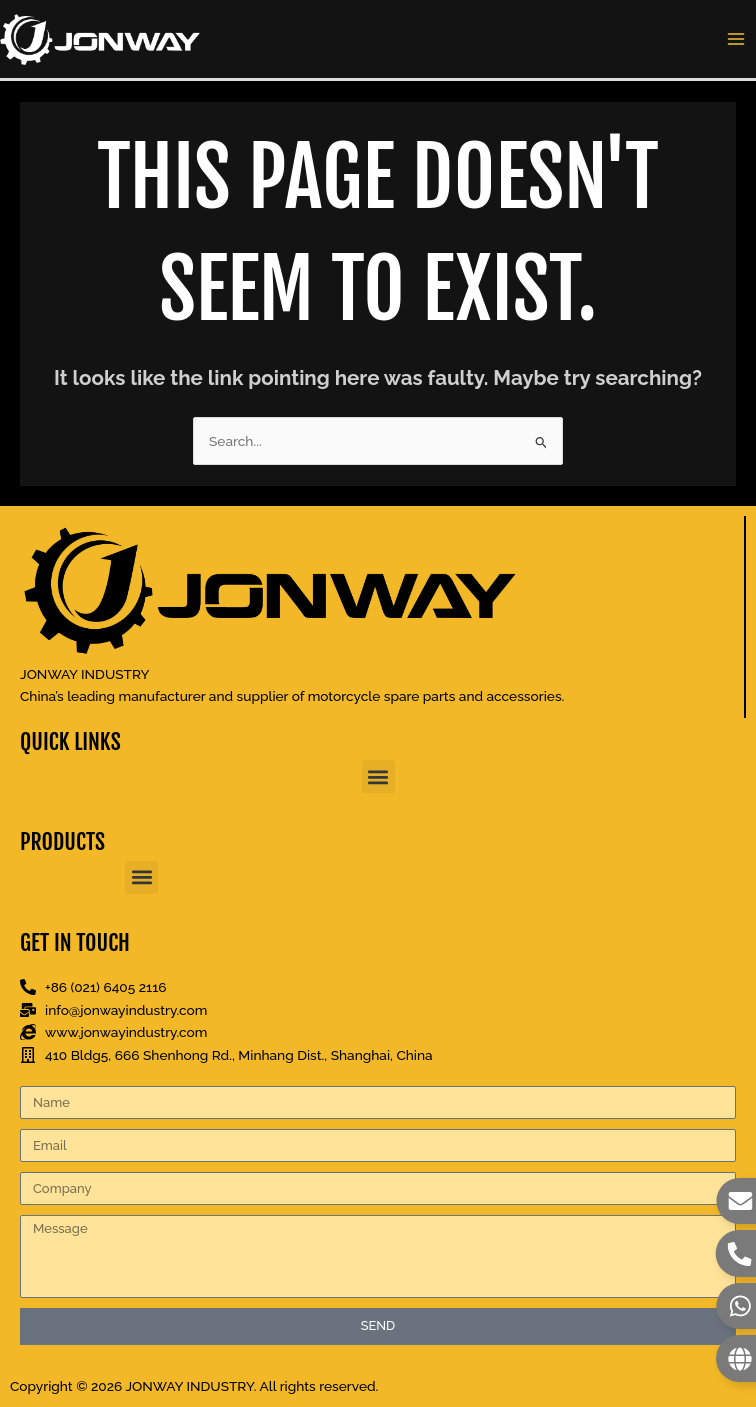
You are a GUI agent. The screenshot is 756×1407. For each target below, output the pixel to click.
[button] (378, 776)
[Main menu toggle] (736, 39)
